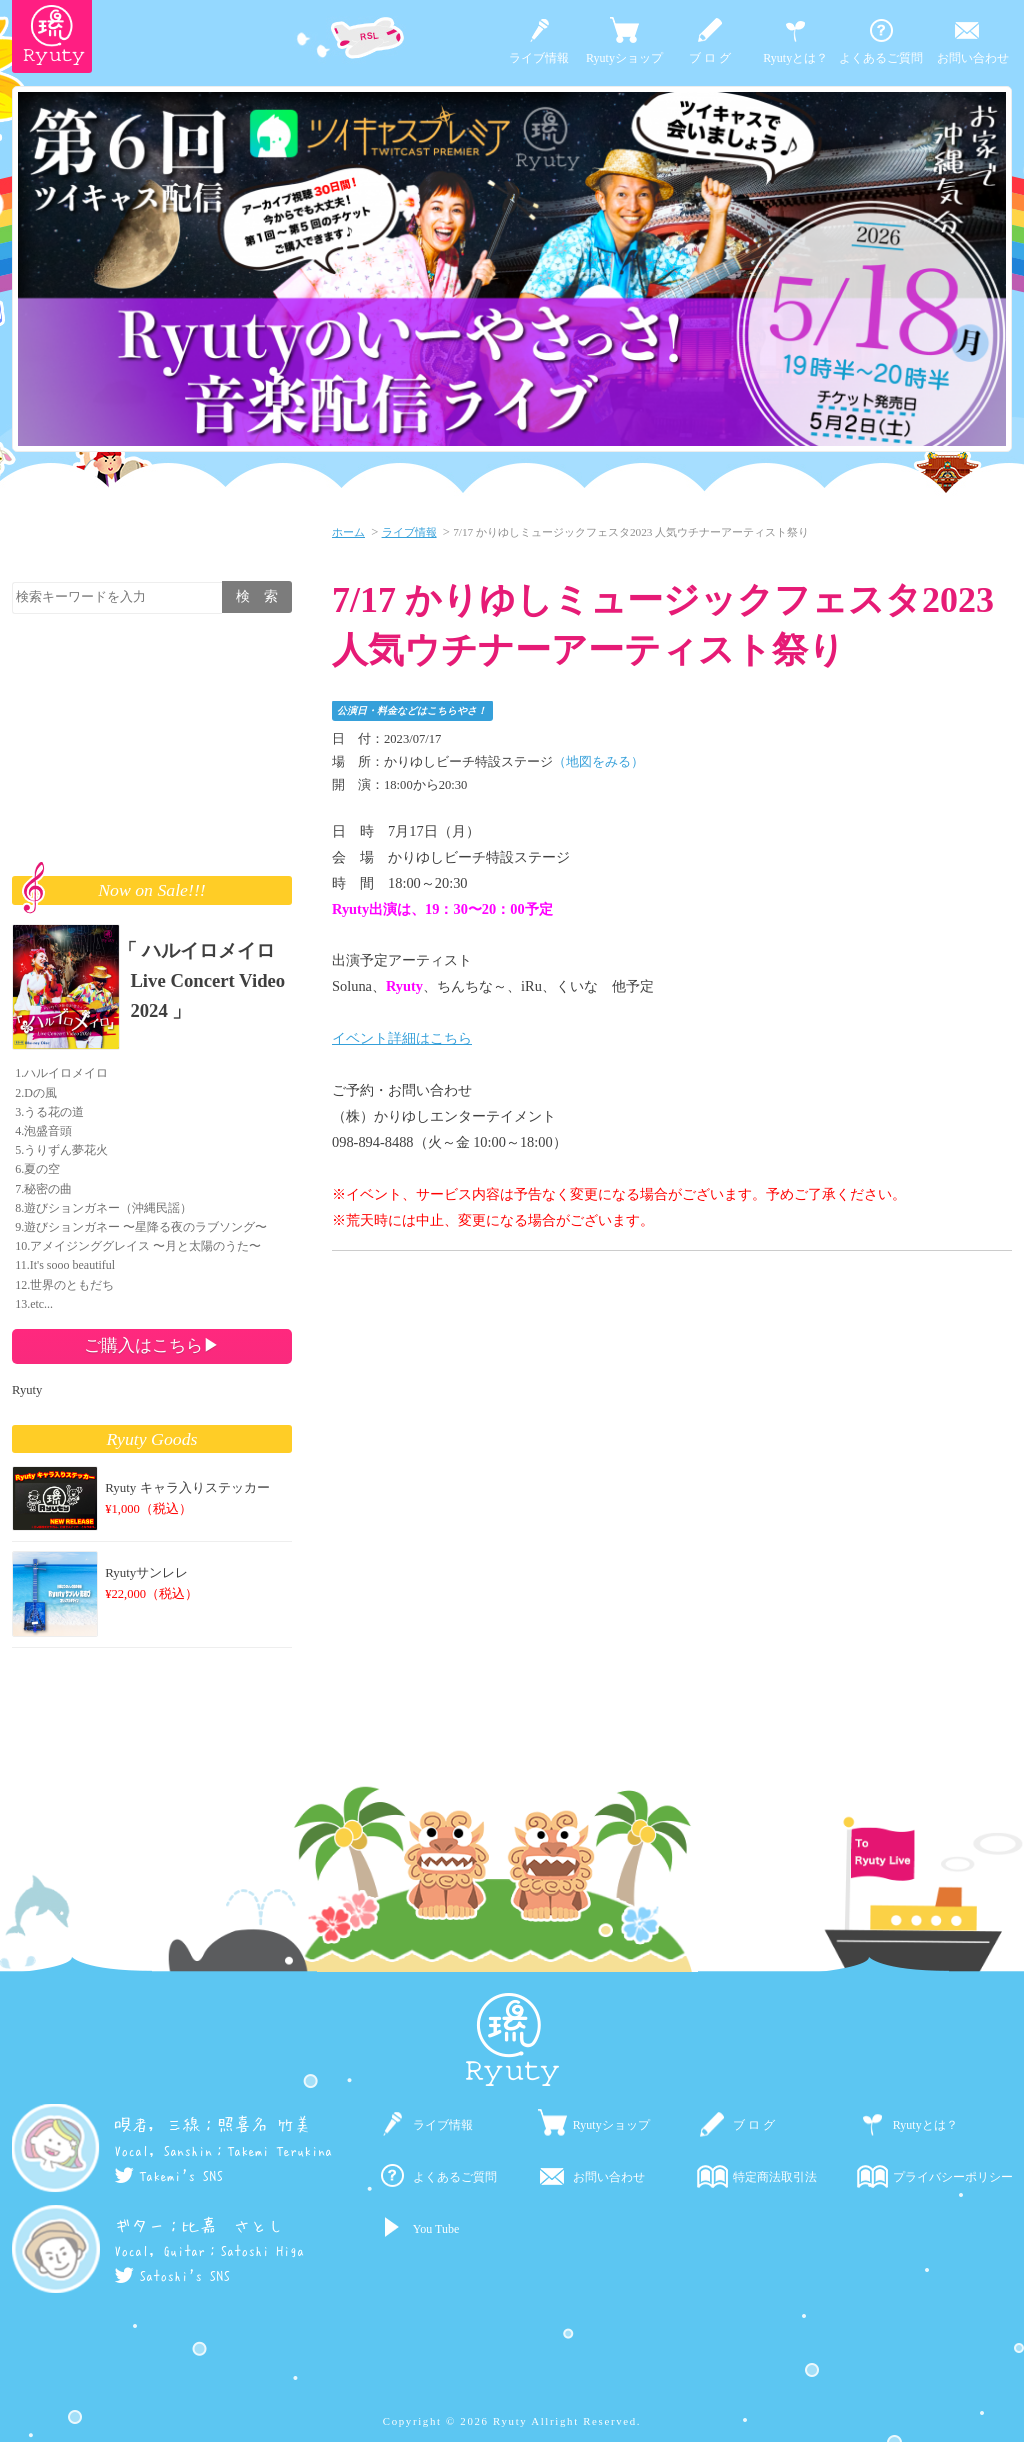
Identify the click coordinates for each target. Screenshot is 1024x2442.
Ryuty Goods (152, 1439)
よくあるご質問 (881, 58)
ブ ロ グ (710, 58)
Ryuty (27, 1390)
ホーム (348, 532)
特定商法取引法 (775, 2177)
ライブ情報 (539, 58)
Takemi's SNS (168, 2176)
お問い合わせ (973, 58)
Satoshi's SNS (172, 2276)
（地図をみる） (598, 762)
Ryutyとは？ (795, 58)
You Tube (436, 2229)
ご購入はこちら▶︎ (152, 1345)
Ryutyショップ (624, 58)
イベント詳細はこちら (402, 1038)
